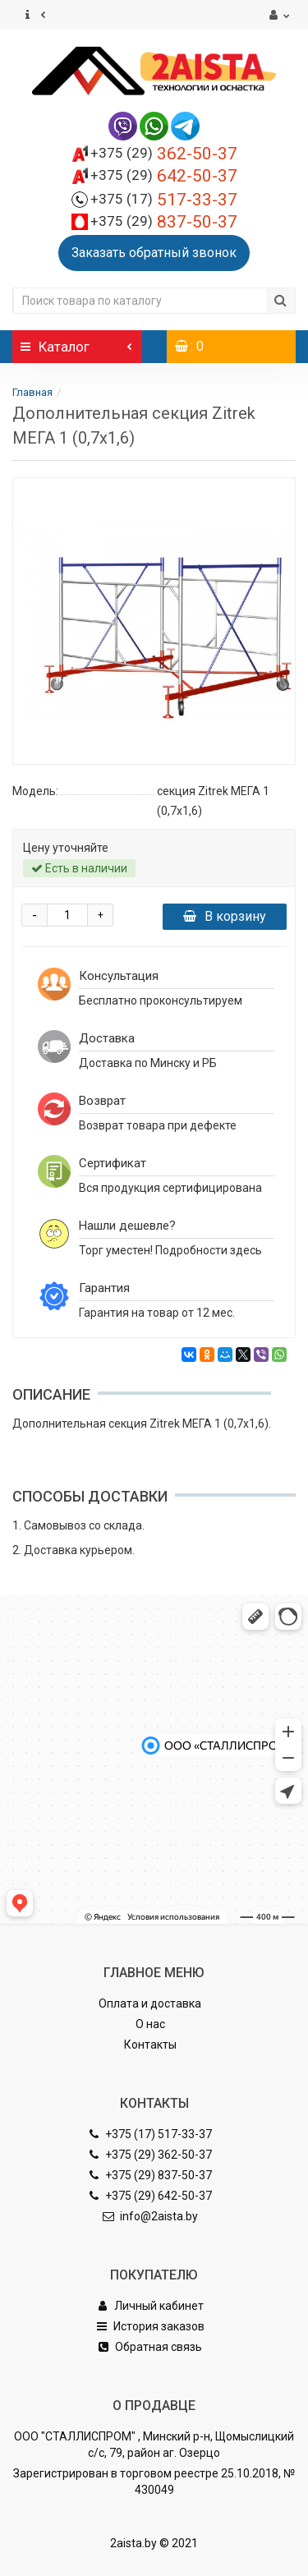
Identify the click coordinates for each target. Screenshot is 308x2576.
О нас (150, 2024)
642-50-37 (163, 176)
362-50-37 (163, 153)
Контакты (150, 2044)
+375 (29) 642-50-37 (150, 2195)
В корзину (224, 916)
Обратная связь (150, 2346)
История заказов (150, 2326)
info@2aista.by (150, 2216)
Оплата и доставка (150, 2003)
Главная (32, 392)
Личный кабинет (150, 2305)
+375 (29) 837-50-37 (150, 2175)
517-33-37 (163, 199)
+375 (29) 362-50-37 (150, 2154)
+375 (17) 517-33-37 (150, 2134)
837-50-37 (163, 222)
